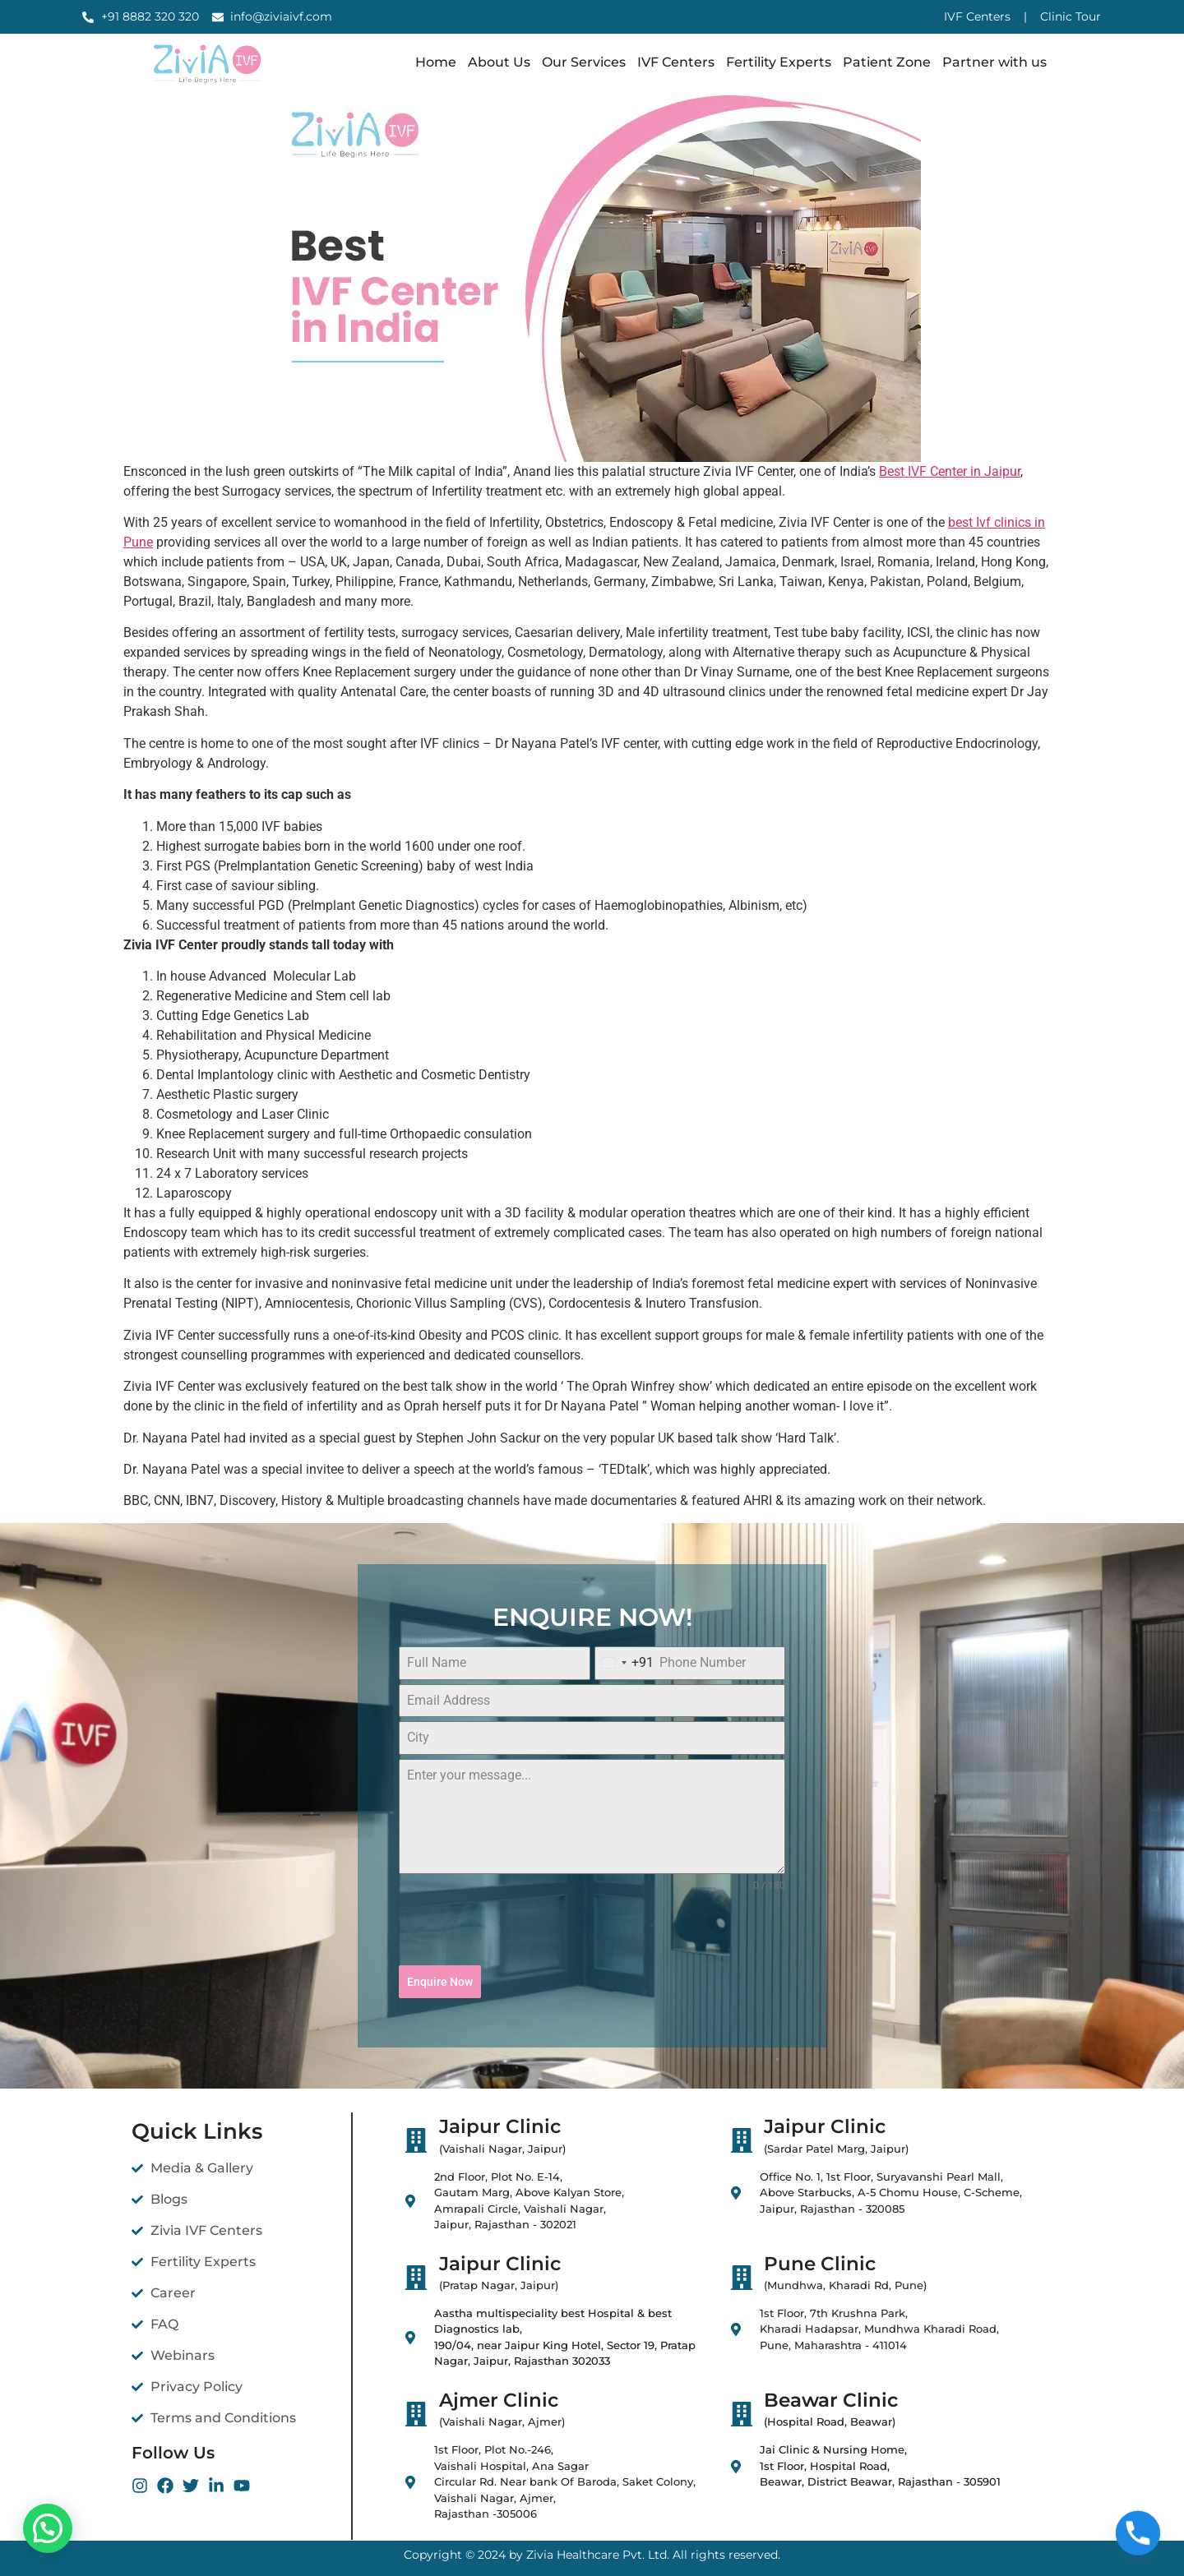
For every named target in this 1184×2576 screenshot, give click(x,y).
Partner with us (994, 62)
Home (435, 62)
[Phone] (1138, 2533)
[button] (47, 2528)
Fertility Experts (778, 62)
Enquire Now (440, 1981)
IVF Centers (676, 62)
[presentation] (592, 1929)
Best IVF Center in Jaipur (949, 471)
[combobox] (624, 1663)
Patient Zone (887, 62)
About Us (499, 62)
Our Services (584, 62)
